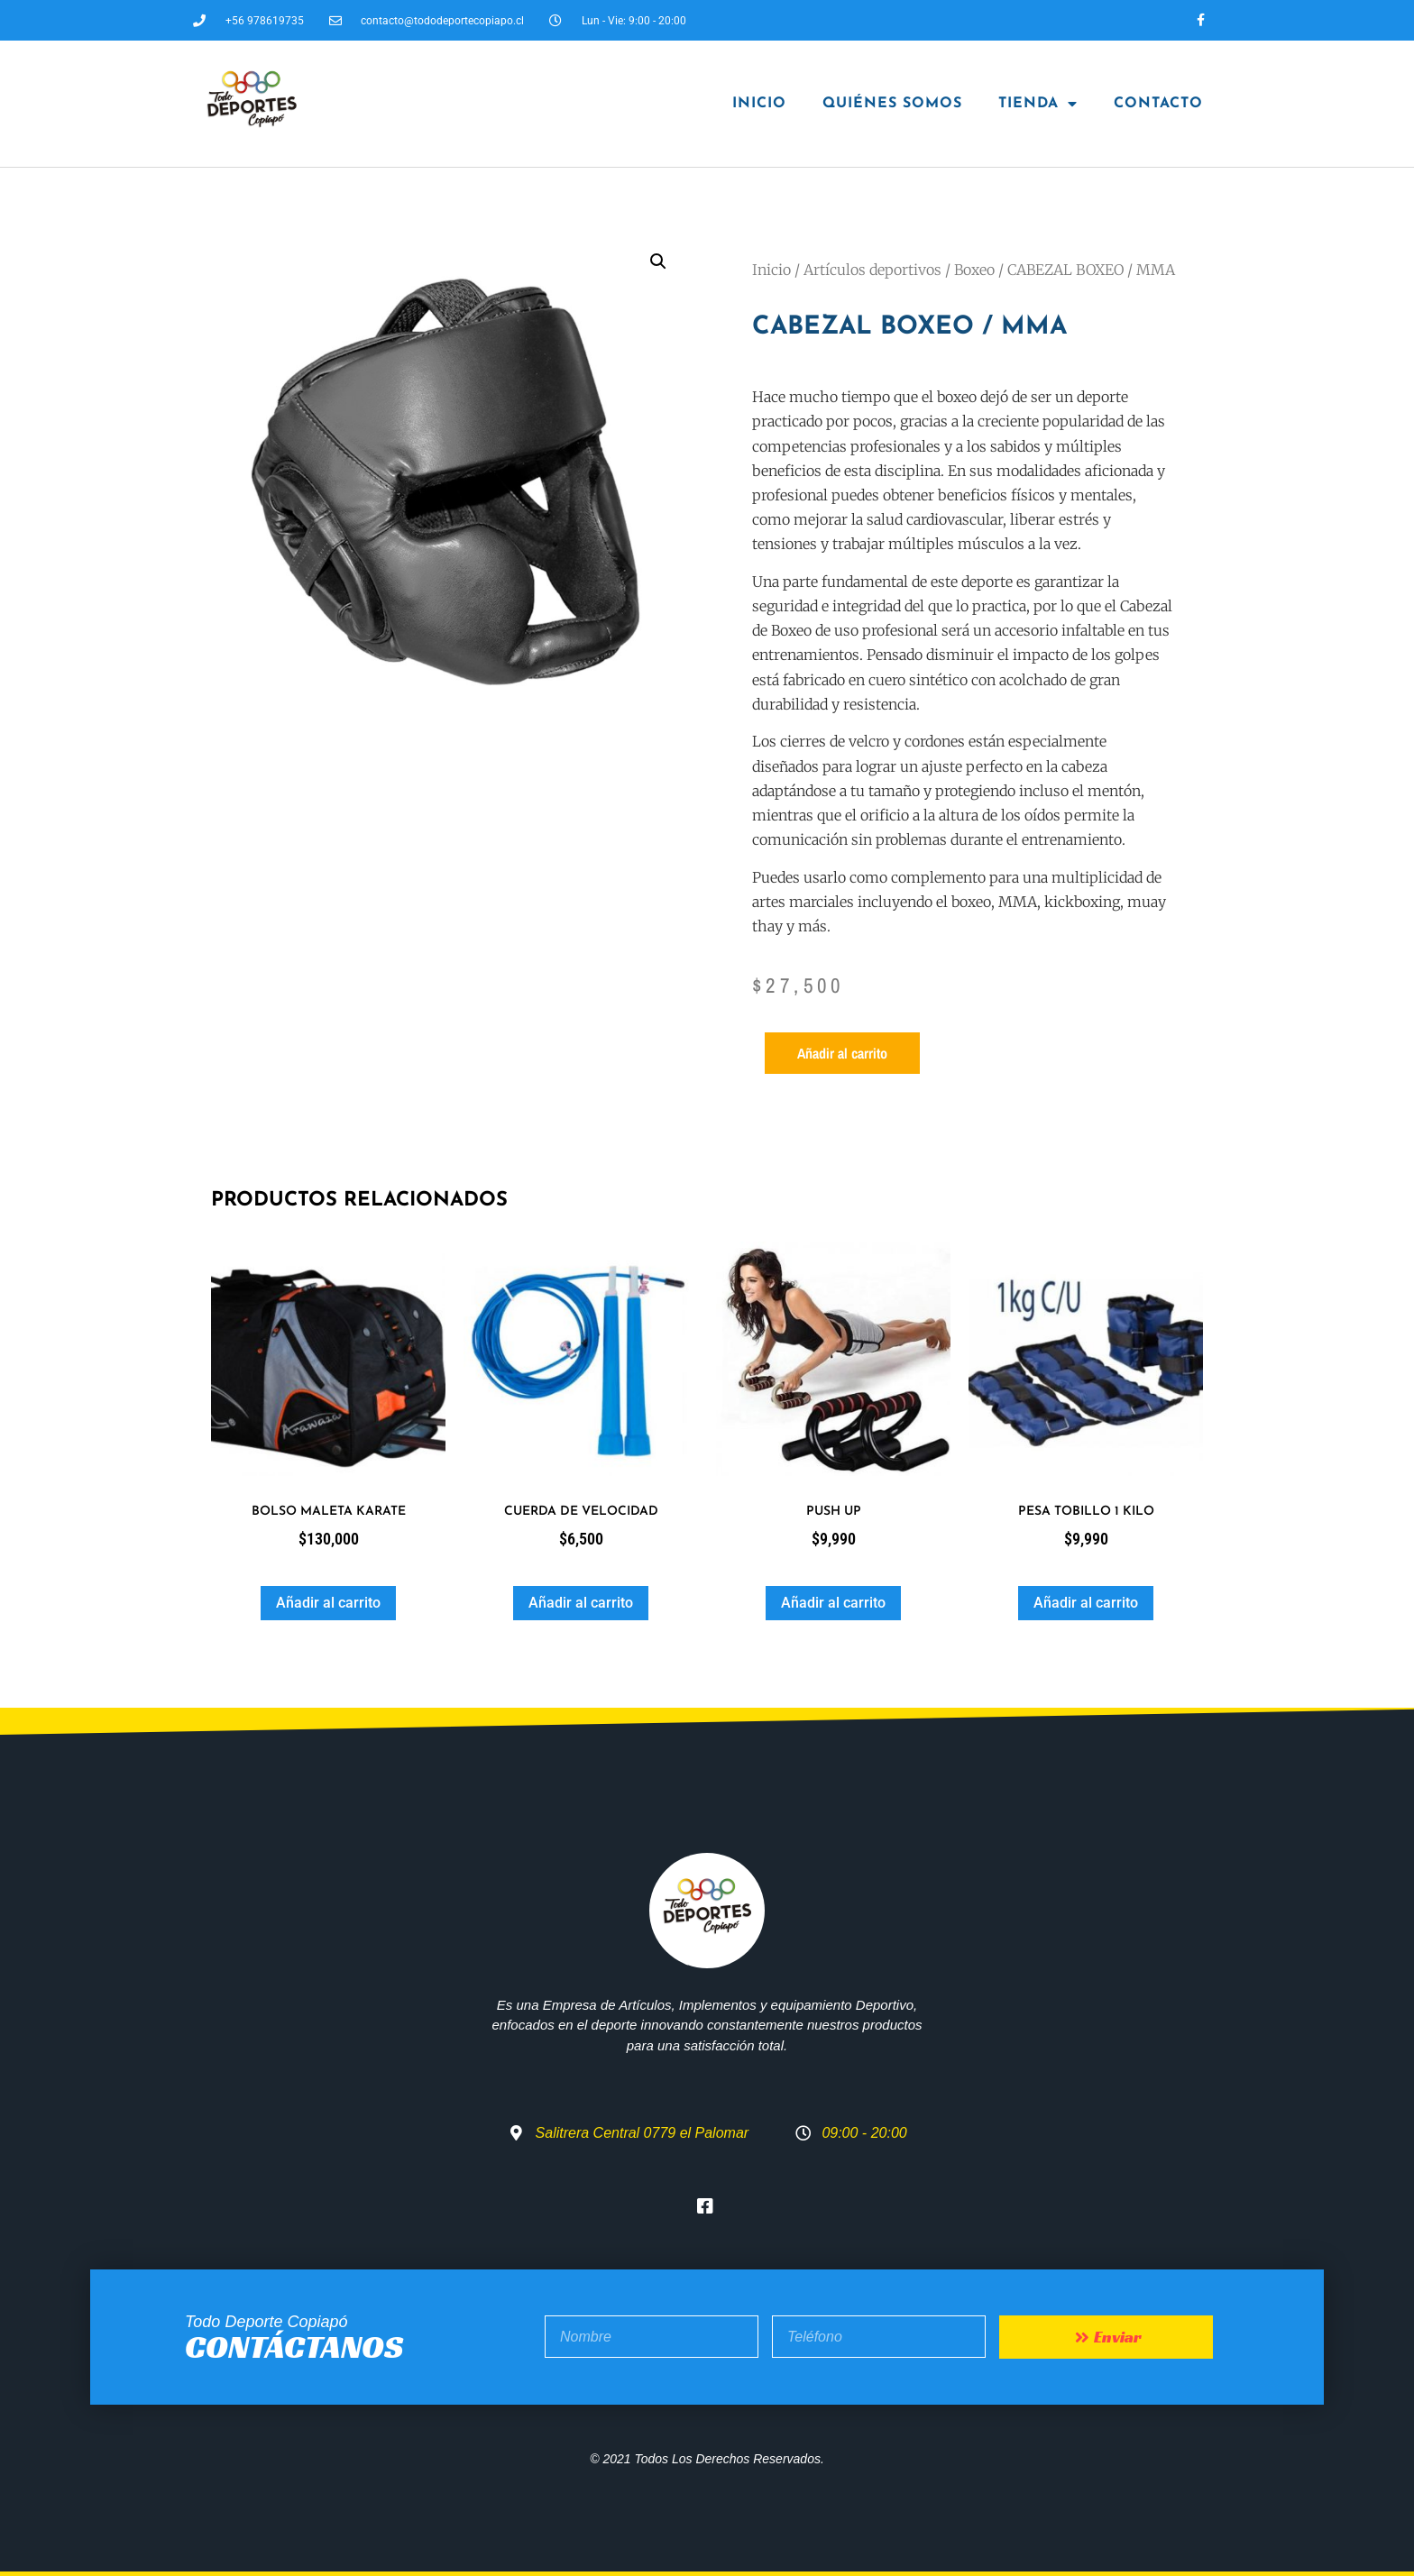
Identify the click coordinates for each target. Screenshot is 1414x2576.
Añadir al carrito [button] (328, 1602)
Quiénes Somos (892, 103)
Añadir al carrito (842, 1053)
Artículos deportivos (872, 270)
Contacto (1158, 103)
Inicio (759, 103)
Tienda (1038, 103)
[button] (658, 261)
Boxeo (974, 270)
